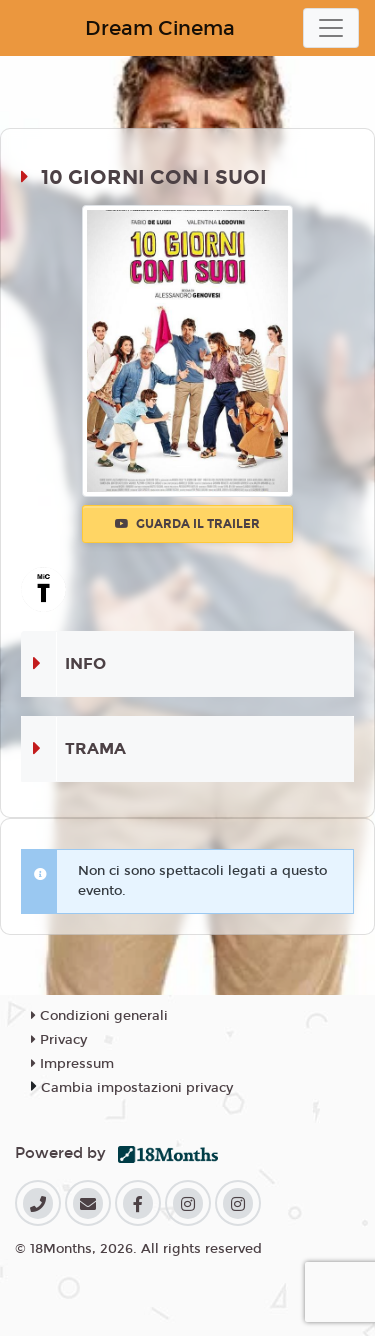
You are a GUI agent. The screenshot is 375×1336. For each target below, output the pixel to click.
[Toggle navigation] (331, 28)
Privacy (59, 1040)
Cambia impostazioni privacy (137, 1088)
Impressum (72, 1064)
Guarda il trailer (187, 524)
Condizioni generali (99, 1016)
